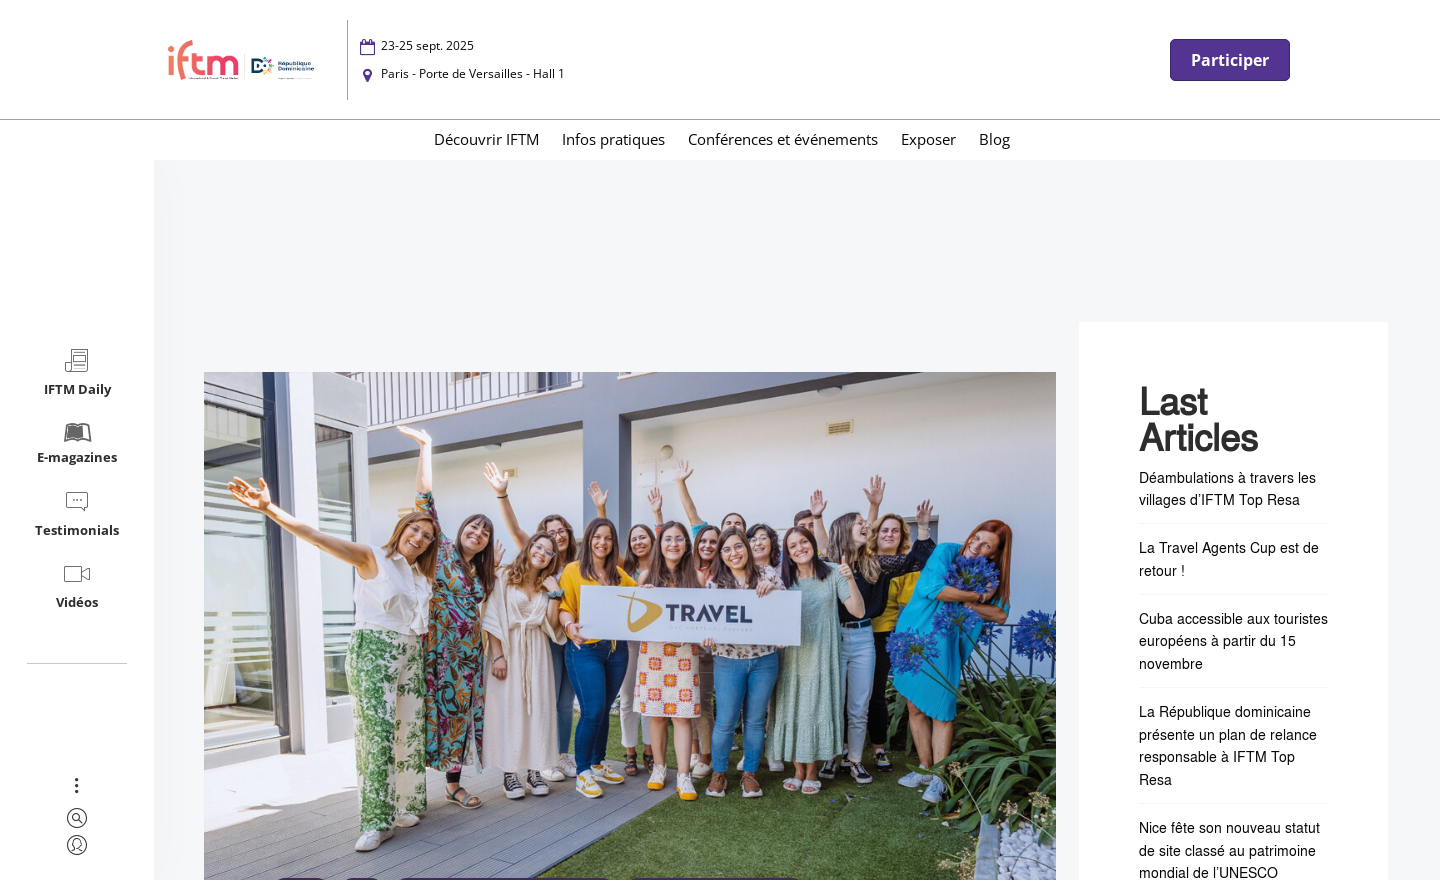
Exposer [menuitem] (928, 139)
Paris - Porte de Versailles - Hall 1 (473, 73)
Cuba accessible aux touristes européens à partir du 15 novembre (1233, 641)
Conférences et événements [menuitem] (783, 139)
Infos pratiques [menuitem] (613, 139)
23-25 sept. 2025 (427, 45)
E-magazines (77, 442)
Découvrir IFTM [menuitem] (486, 139)
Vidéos (77, 585)
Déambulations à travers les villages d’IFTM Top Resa (1227, 488)
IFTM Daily (77, 372)
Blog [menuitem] (994, 139)
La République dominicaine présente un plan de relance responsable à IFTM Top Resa (1228, 745)
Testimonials (77, 513)
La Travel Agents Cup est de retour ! (1229, 558)
